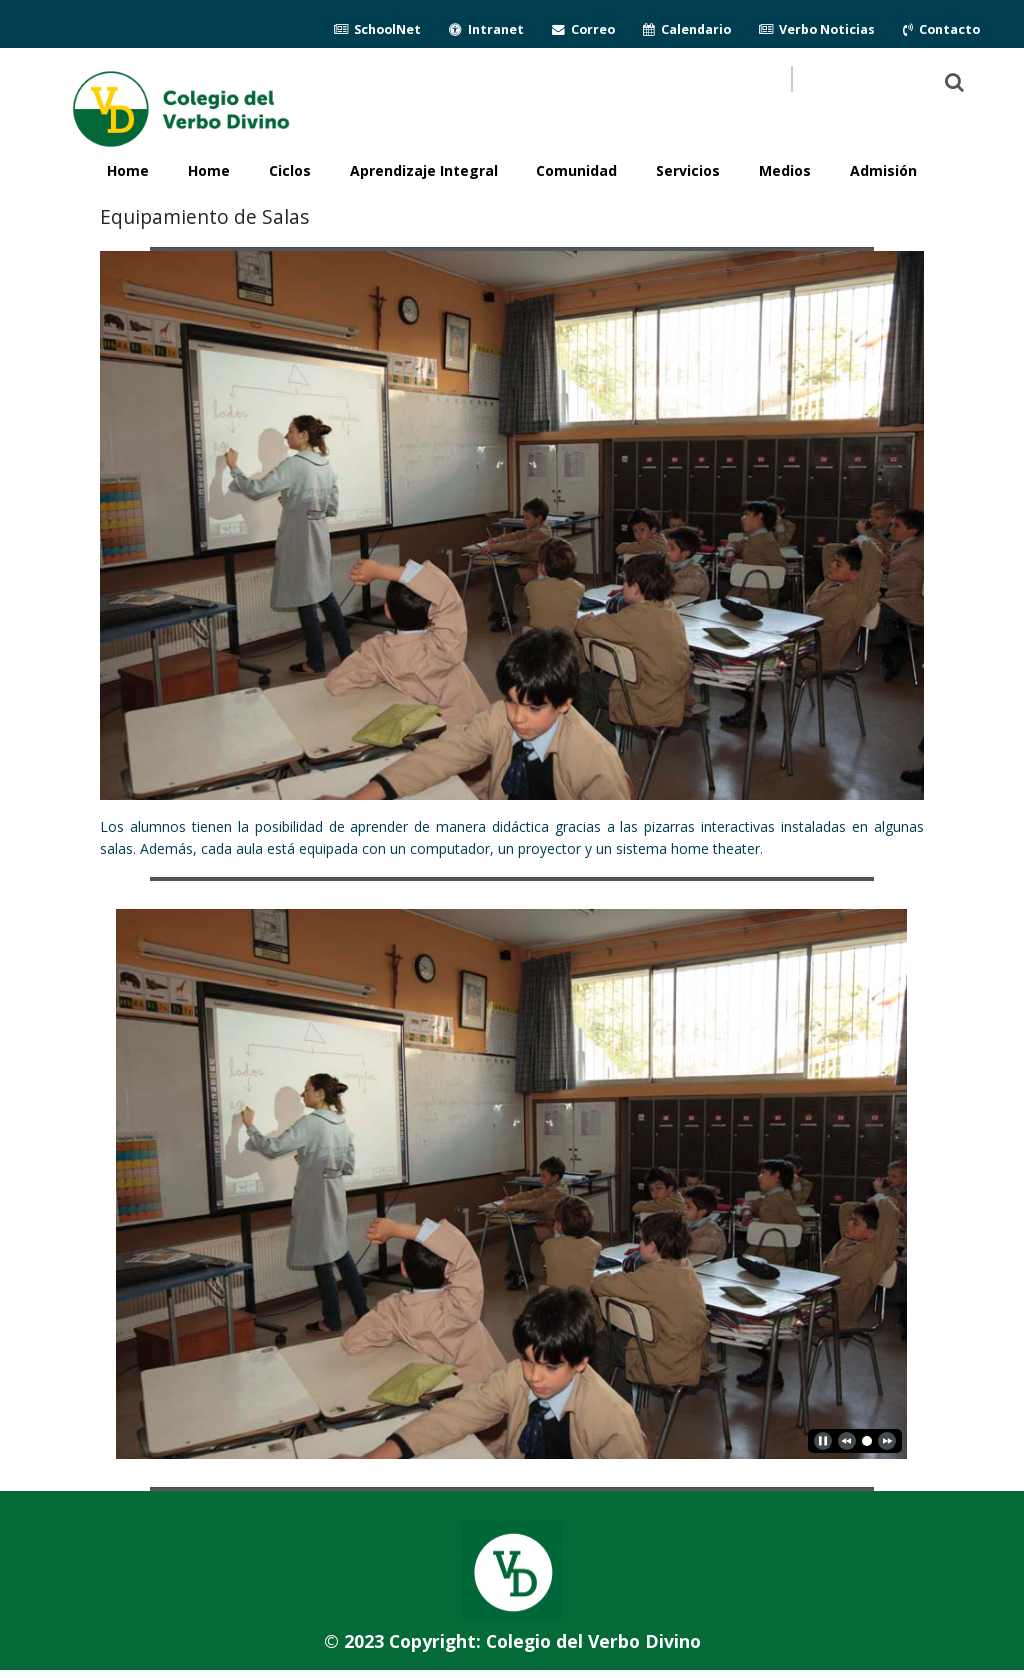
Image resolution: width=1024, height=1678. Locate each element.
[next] (887, 1441)
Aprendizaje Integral (424, 170)
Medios (785, 170)
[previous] (847, 1441)
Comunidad (576, 170)
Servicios (688, 170)
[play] (823, 1441)
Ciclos (290, 170)
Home (209, 170)
